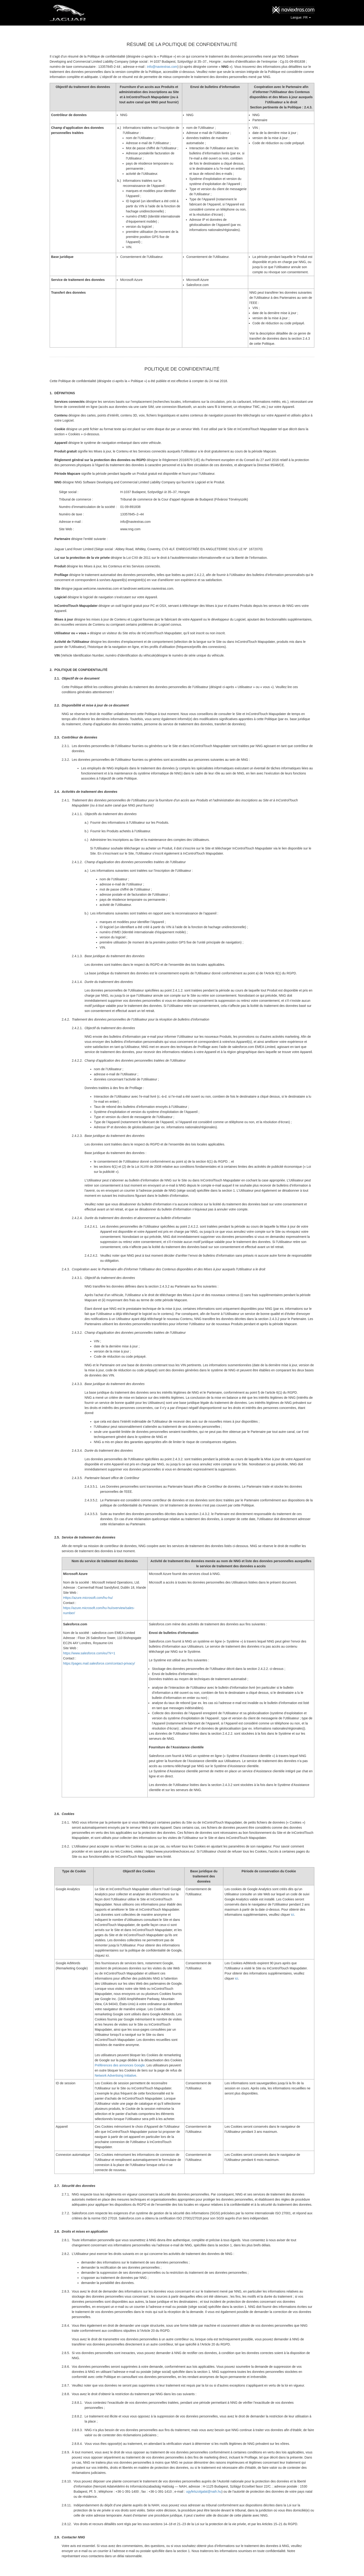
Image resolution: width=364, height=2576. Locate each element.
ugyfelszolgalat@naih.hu (203, 2491)
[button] (300, 17)
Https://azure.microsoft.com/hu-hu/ (88, 1598)
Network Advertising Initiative (115, 2075)
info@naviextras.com (162, 66)
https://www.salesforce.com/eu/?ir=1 (89, 1653)
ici (292, 1914)
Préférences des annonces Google (120, 2065)
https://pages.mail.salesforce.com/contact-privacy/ (99, 1663)
